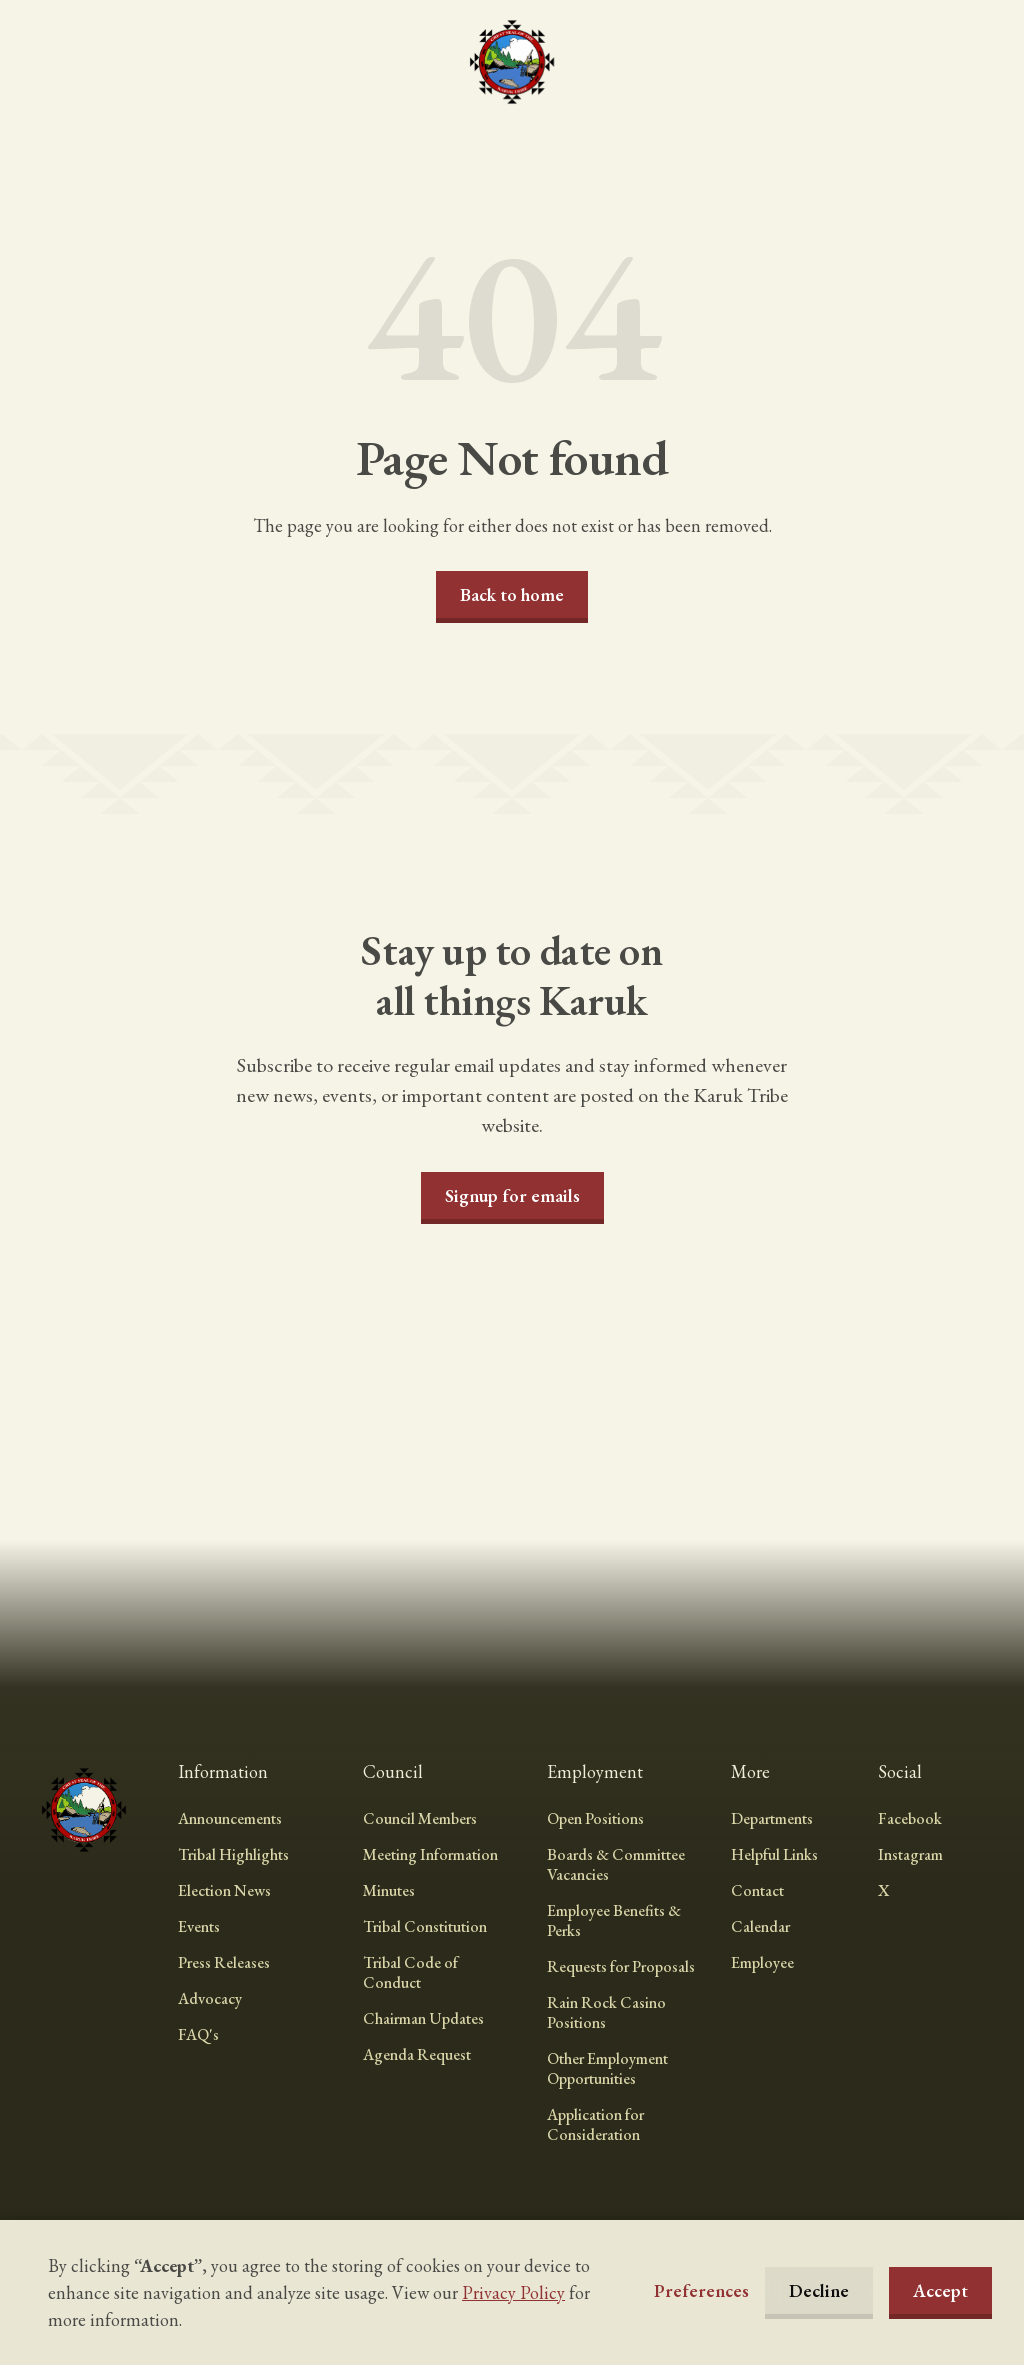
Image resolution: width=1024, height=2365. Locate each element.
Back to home (512, 594)
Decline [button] (819, 2290)
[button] (701, 2291)
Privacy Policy (513, 2292)
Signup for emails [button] (512, 1195)
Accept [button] (940, 2290)
